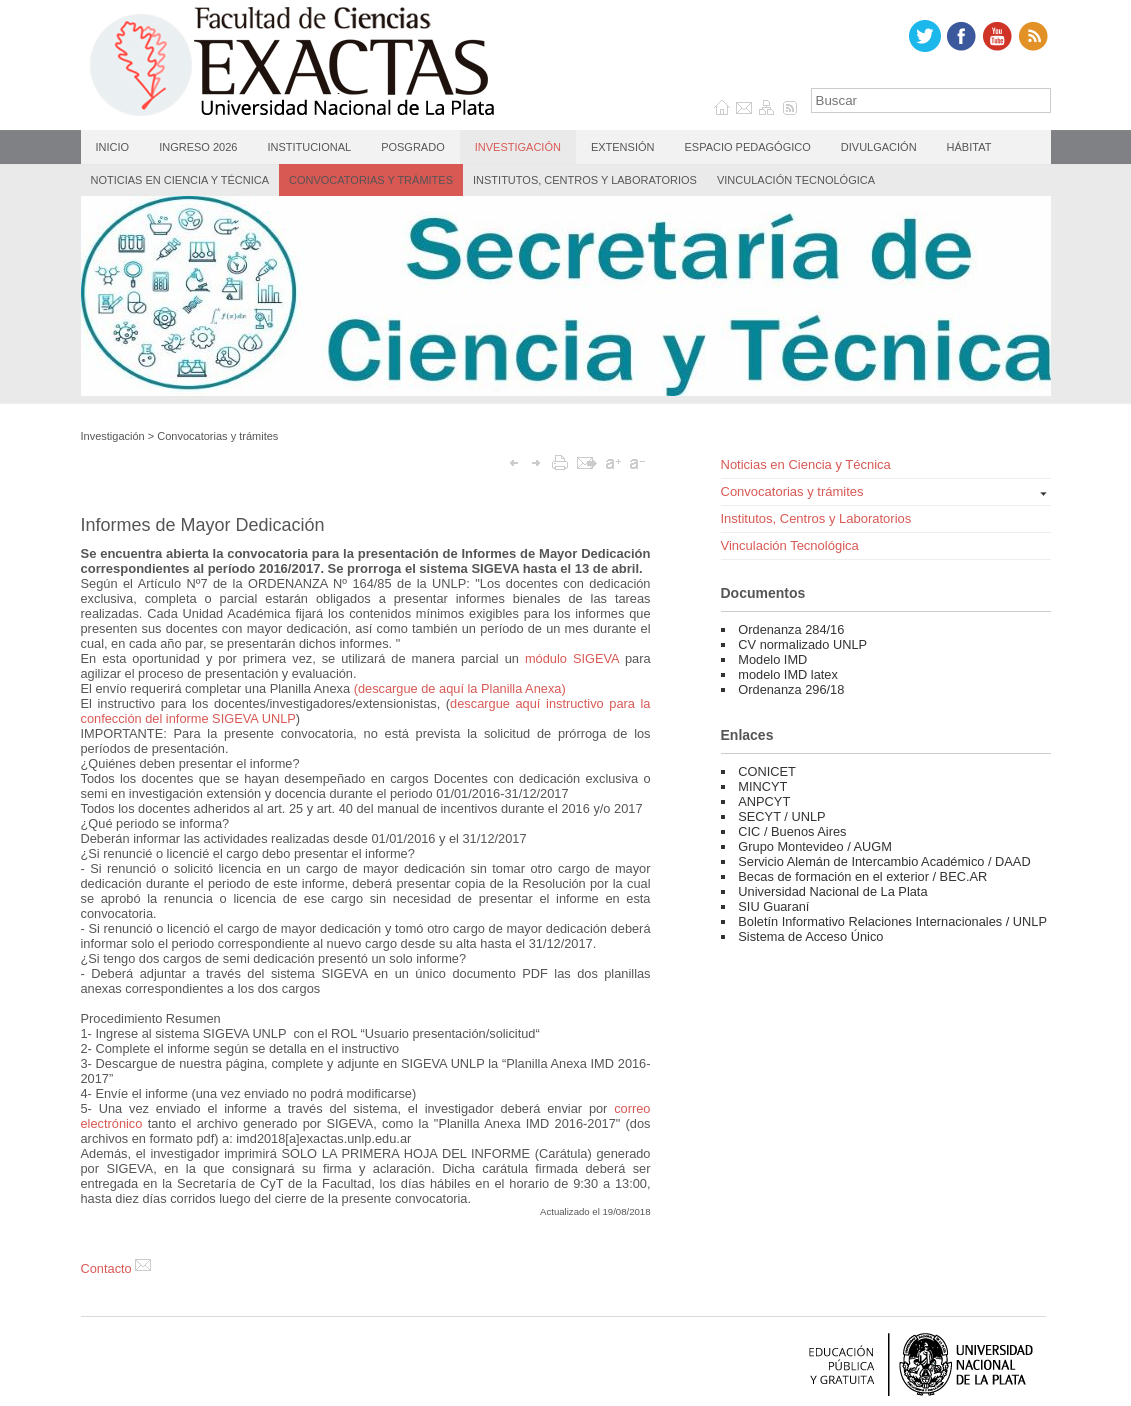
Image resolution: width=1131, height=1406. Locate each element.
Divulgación (879, 147)
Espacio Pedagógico (747, 147)
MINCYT (762, 786)
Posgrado (413, 147)
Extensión (623, 147)
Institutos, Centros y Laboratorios (585, 180)
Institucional (309, 147)
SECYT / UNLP (781, 816)
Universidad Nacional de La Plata (832, 891)
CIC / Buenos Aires (792, 831)
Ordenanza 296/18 (791, 689)
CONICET (767, 771)
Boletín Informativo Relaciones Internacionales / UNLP (892, 921)
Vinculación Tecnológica (796, 180)
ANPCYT (764, 801)
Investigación (518, 147)
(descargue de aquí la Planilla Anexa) (460, 688)
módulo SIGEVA (572, 658)
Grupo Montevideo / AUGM (815, 846)
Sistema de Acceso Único (810, 936)
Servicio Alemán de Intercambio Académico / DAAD (884, 861)
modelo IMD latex (788, 674)
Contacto (116, 1268)
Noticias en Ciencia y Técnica (180, 180)
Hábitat (969, 147)
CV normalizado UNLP (802, 644)
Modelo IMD (772, 659)
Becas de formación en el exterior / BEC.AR (862, 876)
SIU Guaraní (773, 906)
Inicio (113, 147)
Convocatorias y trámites (371, 180)
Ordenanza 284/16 (791, 629)
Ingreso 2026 (198, 147)
